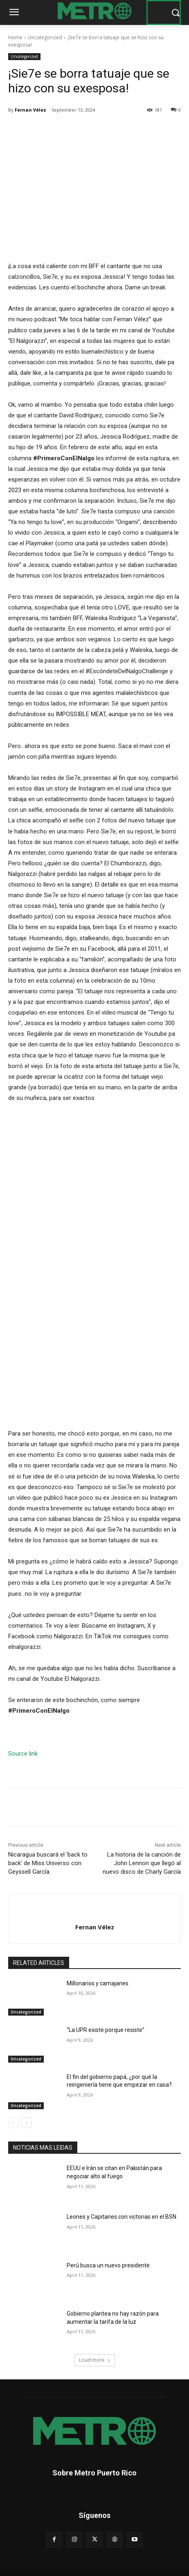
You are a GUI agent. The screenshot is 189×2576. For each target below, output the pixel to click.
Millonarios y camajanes (97, 1983)
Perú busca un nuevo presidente (108, 2265)
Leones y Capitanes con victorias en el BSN (121, 2216)
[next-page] (26, 2123)
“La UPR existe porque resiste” (105, 2030)
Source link (23, 1753)
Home (15, 37)
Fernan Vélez (30, 110)
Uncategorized (45, 37)
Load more (94, 2359)
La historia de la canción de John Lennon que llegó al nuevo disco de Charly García (142, 1863)
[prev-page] (13, 2123)
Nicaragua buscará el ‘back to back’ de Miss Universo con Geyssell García (48, 1863)
